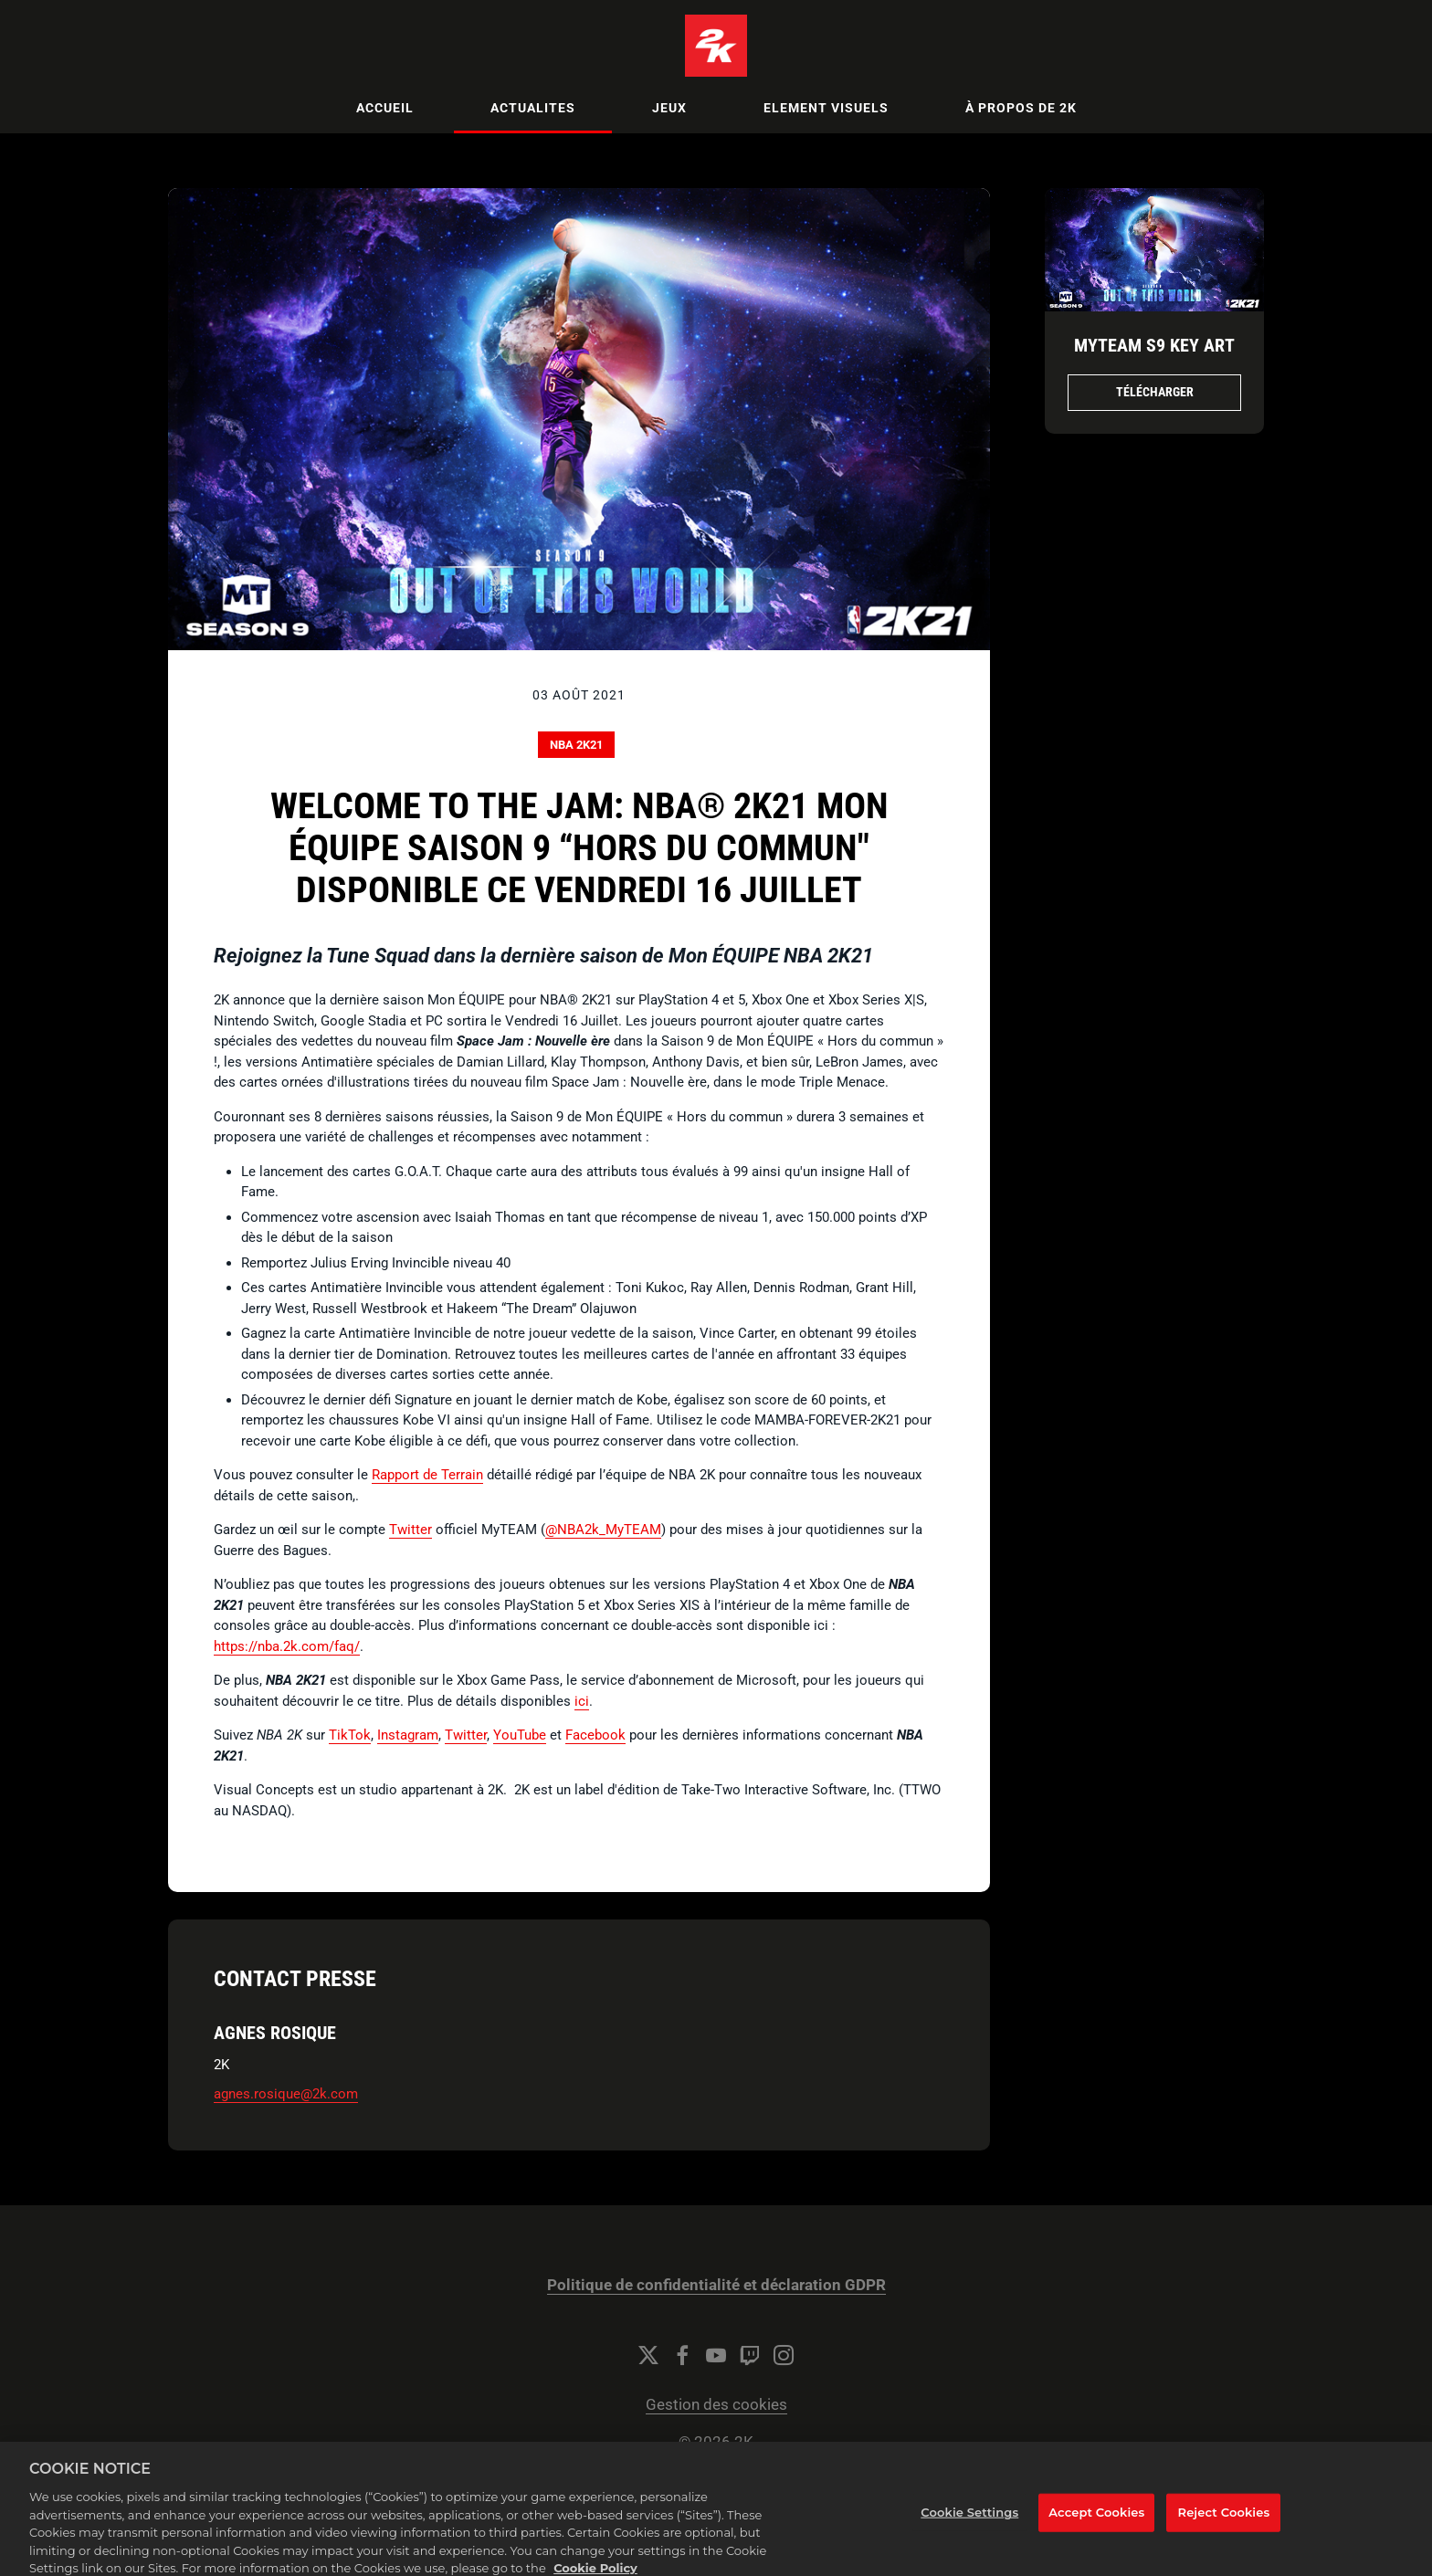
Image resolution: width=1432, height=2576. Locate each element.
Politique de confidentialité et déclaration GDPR (716, 2285)
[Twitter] (648, 2355)
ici (581, 1701)
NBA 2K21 (576, 745)
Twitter (410, 1529)
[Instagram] (784, 2355)
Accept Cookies (1096, 2522)
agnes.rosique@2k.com (286, 2094)
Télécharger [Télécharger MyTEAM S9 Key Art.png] (1155, 391)
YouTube (519, 1735)
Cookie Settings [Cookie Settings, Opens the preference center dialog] (969, 2522)
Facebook (595, 1735)
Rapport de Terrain (427, 1475)
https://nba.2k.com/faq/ (287, 1646)
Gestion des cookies (716, 2404)
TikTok (350, 1735)
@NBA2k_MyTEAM (603, 1529)
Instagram (407, 1735)
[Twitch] (750, 2355)
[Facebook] (682, 2355)
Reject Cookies (1224, 2522)
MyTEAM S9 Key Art (1154, 345)
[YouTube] (716, 2355)
